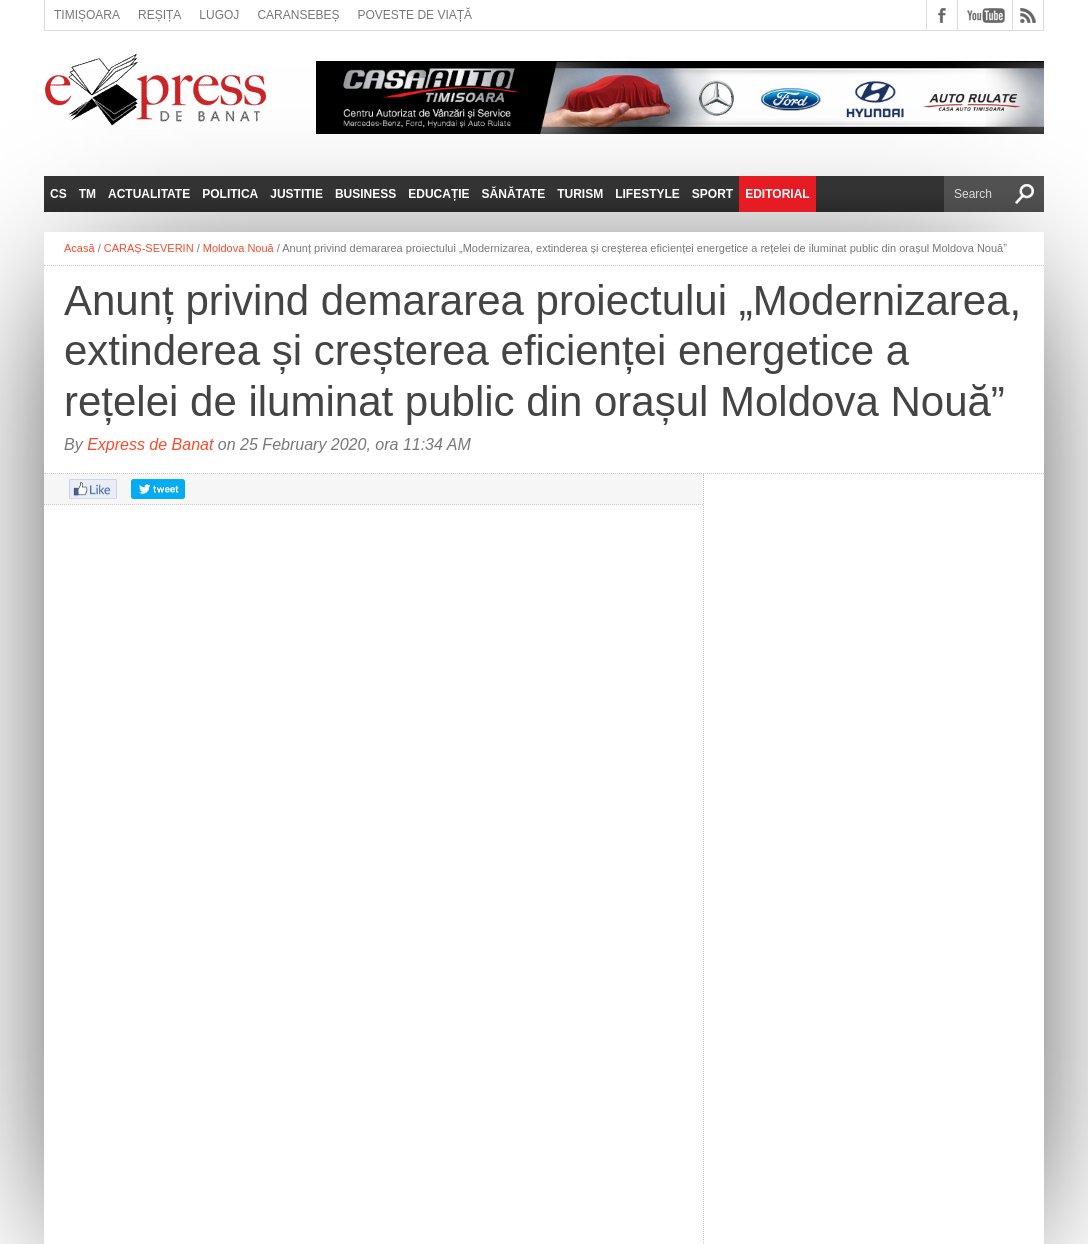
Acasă (79, 248)
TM (87, 194)
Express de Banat (150, 444)
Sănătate (514, 194)
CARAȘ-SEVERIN (149, 248)
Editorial (777, 194)
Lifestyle (647, 194)
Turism (580, 194)
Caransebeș (298, 15)
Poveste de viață (414, 15)
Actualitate (149, 194)
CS (58, 194)
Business (365, 194)
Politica (230, 194)
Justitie (296, 194)
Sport (712, 194)
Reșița (159, 15)
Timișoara (87, 15)
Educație (438, 194)
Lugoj (219, 15)
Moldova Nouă (238, 248)
